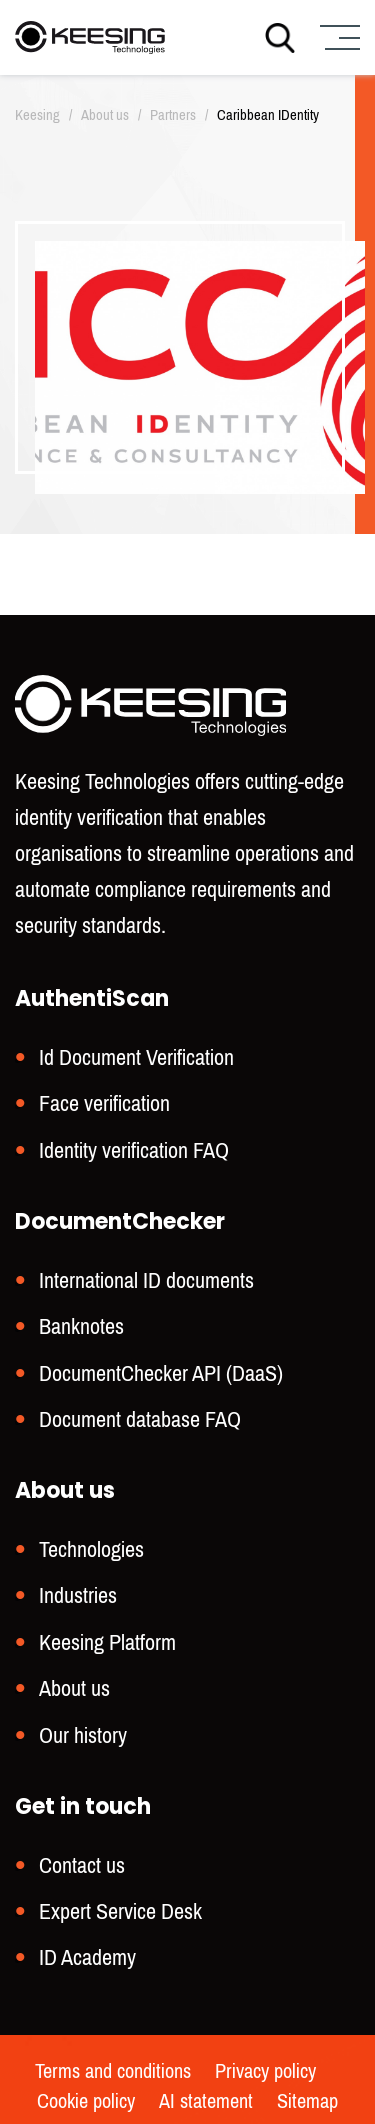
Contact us (82, 1865)
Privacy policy (265, 2072)
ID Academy (87, 1957)
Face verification (104, 1103)
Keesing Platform (107, 1642)
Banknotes (81, 1326)
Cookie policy (86, 2102)
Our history (83, 1735)
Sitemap (307, 2102)
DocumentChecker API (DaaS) (161, 1373)
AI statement (206, 2102)
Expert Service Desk (120, 1911)
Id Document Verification (136, 1057)
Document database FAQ (140, 1419)
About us (74, 1688)
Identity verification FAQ (134, 1150)
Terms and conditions (113, 2072)
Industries (78, 1595)
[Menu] (337, 37)
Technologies (91, 1549)
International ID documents (146, 1280)
